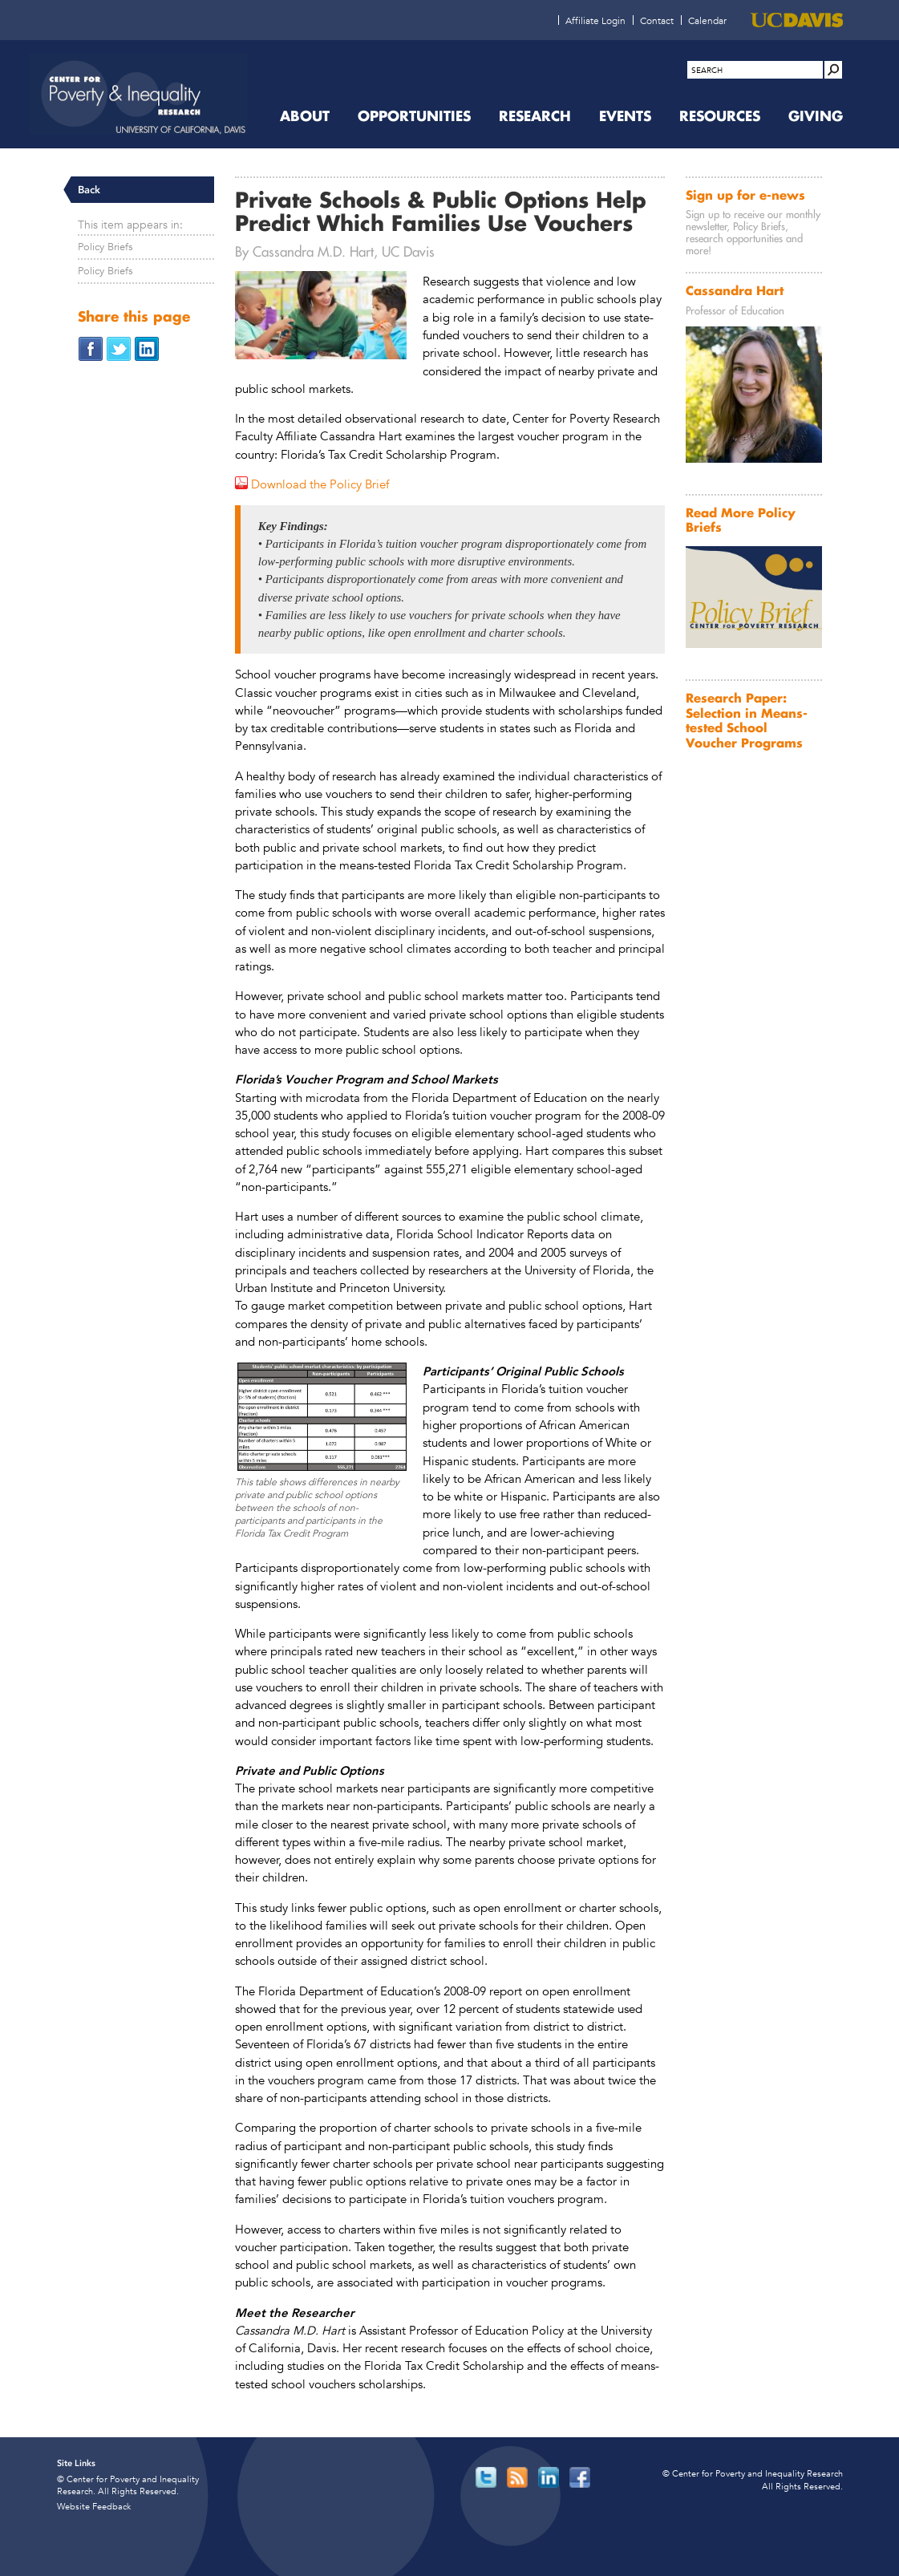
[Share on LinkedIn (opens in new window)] (147, 347)
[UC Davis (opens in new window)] (797, 20)
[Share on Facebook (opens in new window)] (90, 347)
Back (89, 190)
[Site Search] (833, 70)
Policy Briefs (105, 246)
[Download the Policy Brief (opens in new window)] (312, 484)
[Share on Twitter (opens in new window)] (119, 347)
